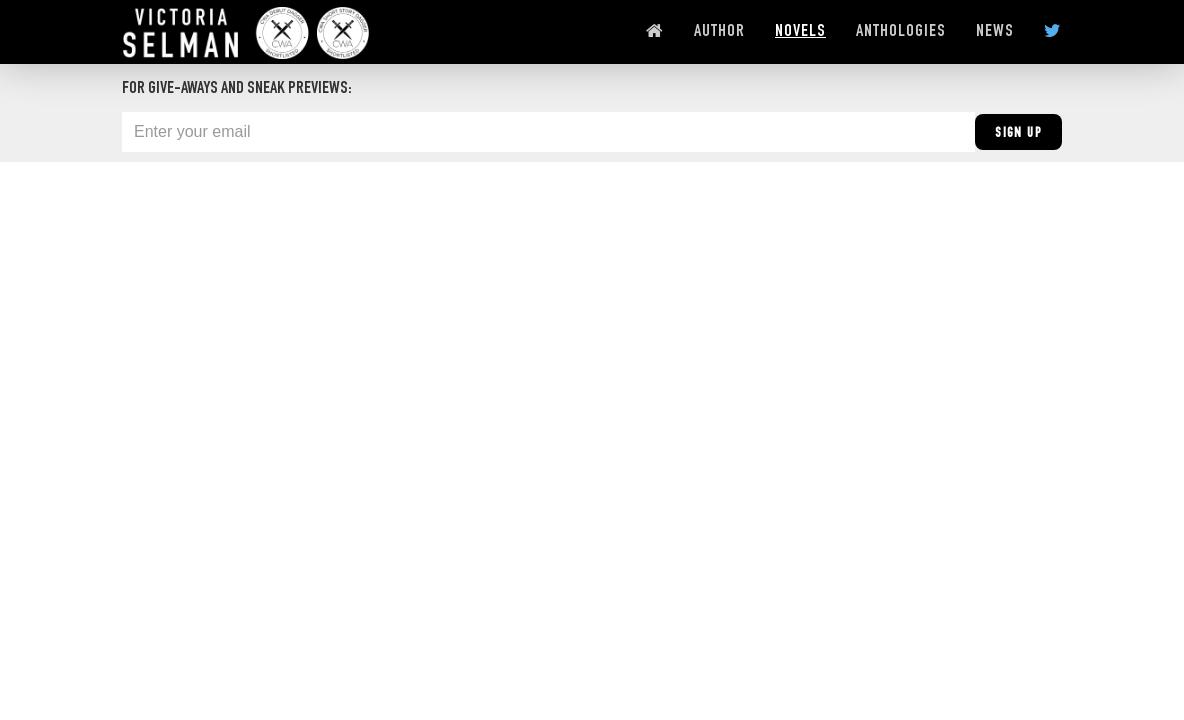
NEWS (995, 32)
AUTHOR (719, 32)
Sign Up (1018, 134)
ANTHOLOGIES (901, 32)
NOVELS (800, 32)
